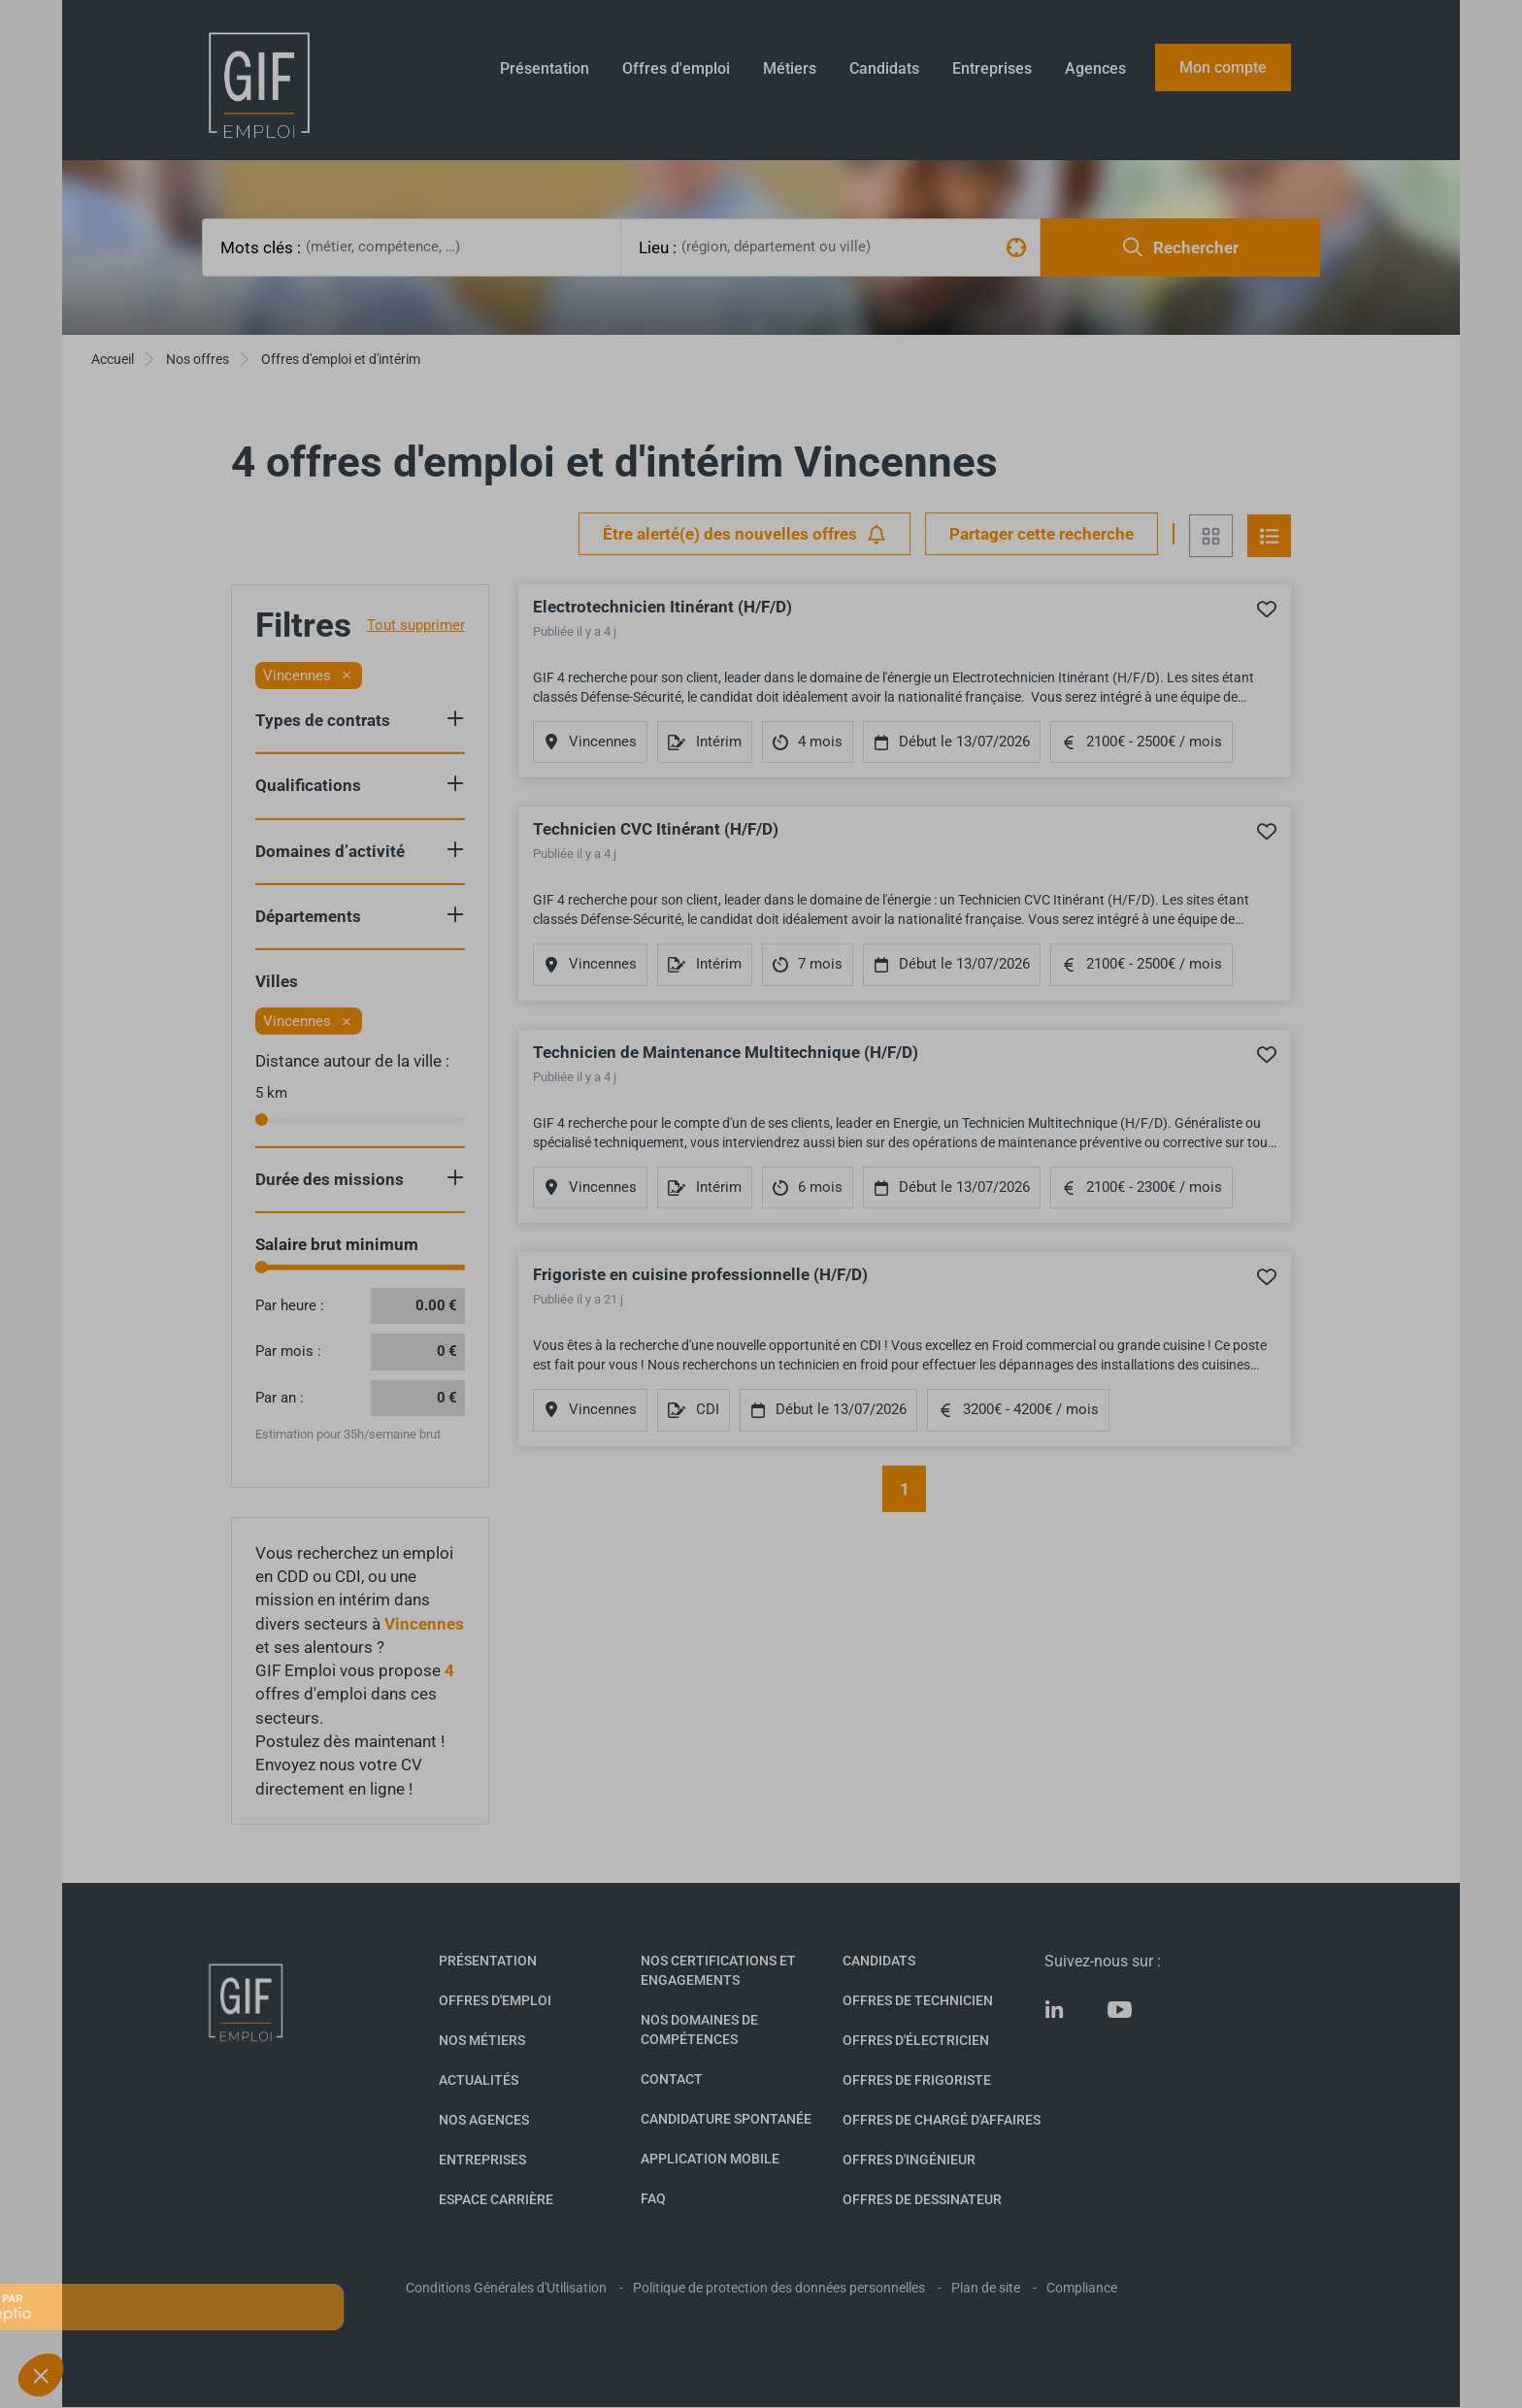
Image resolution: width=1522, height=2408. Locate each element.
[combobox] (460, 247)
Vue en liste (1269, 535)
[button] (40, 2375)
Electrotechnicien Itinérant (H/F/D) (662, 606)
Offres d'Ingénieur (909, 2159)
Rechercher (1181, 247)
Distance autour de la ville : (352, 1061)
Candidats (884, 68)
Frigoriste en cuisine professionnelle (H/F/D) (700, 1274)
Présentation (544, 68)
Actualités (478, 2080)
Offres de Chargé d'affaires (942, 2120)
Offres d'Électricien (916, 2040)
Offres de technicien (918, 2000)
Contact (672, 2079)
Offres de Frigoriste (917, 2080)
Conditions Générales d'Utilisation (506, 2287)
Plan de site (985, 2287)
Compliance (1081, 2287)
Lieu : (658, 247)
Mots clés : (260, 247)
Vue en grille (1211, 535)
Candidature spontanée (726, 2119)
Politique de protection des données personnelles (779, 2287)
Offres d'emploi (676, 68)
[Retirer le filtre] (346, 675)
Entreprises (992, 68)
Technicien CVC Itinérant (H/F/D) (655, 829)
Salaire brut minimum (336, 1244)
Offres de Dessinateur (922, 2199)
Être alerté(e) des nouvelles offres (744, 534)
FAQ (653, 2198)
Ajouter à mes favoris (1266, 608)
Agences (1095, 68)
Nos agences (484, 2120)
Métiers (789, 68)
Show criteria (455, 718)
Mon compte (1223, 67)
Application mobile (710, 2158)
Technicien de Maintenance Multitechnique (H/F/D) (725, 1052)
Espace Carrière (496, 2199)
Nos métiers (482, 2040)
